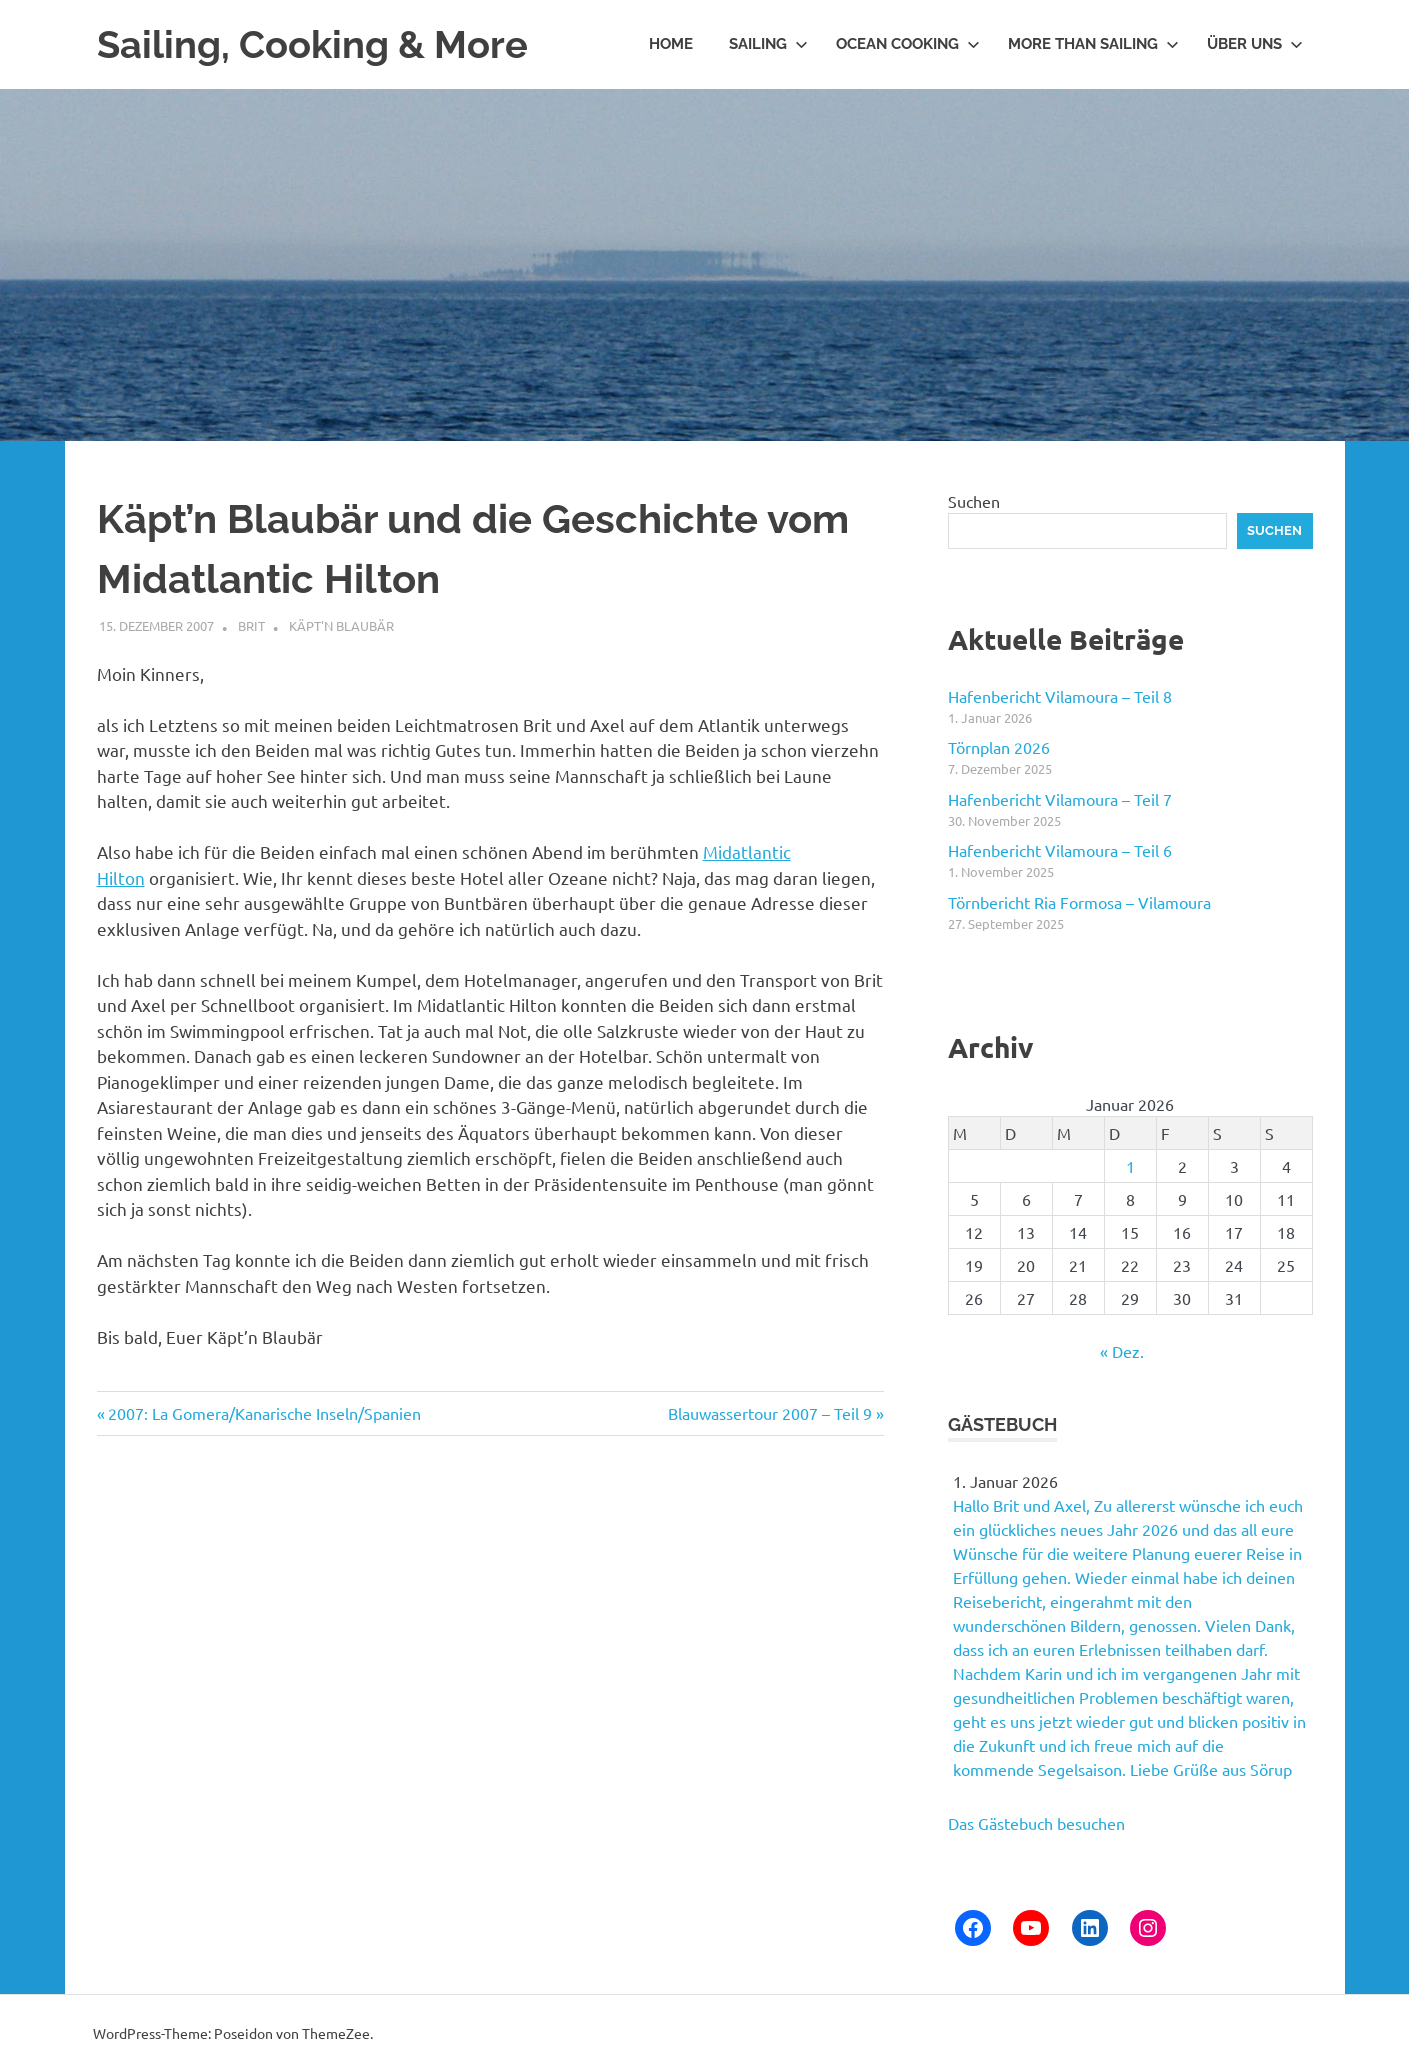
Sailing (768, 44)
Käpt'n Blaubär (341, 625)
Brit (251, 625)
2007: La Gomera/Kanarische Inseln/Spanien (264, 1413)
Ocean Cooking (908, 44)
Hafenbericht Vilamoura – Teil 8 (1060, 696)
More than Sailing (1093, 44)
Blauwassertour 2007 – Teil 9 (770, 1413)
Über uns (1255, 44)
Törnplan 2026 (999, 747)
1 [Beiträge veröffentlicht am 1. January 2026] (1130, 1166)
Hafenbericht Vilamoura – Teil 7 (1060, 799)
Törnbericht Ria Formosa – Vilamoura (1079, 902)
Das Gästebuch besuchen (1036, 1823)
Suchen (974, 501)
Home (671, 44)
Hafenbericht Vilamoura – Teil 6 (1060, 850)
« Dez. (1122, 1351)
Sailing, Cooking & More (312, 44)
